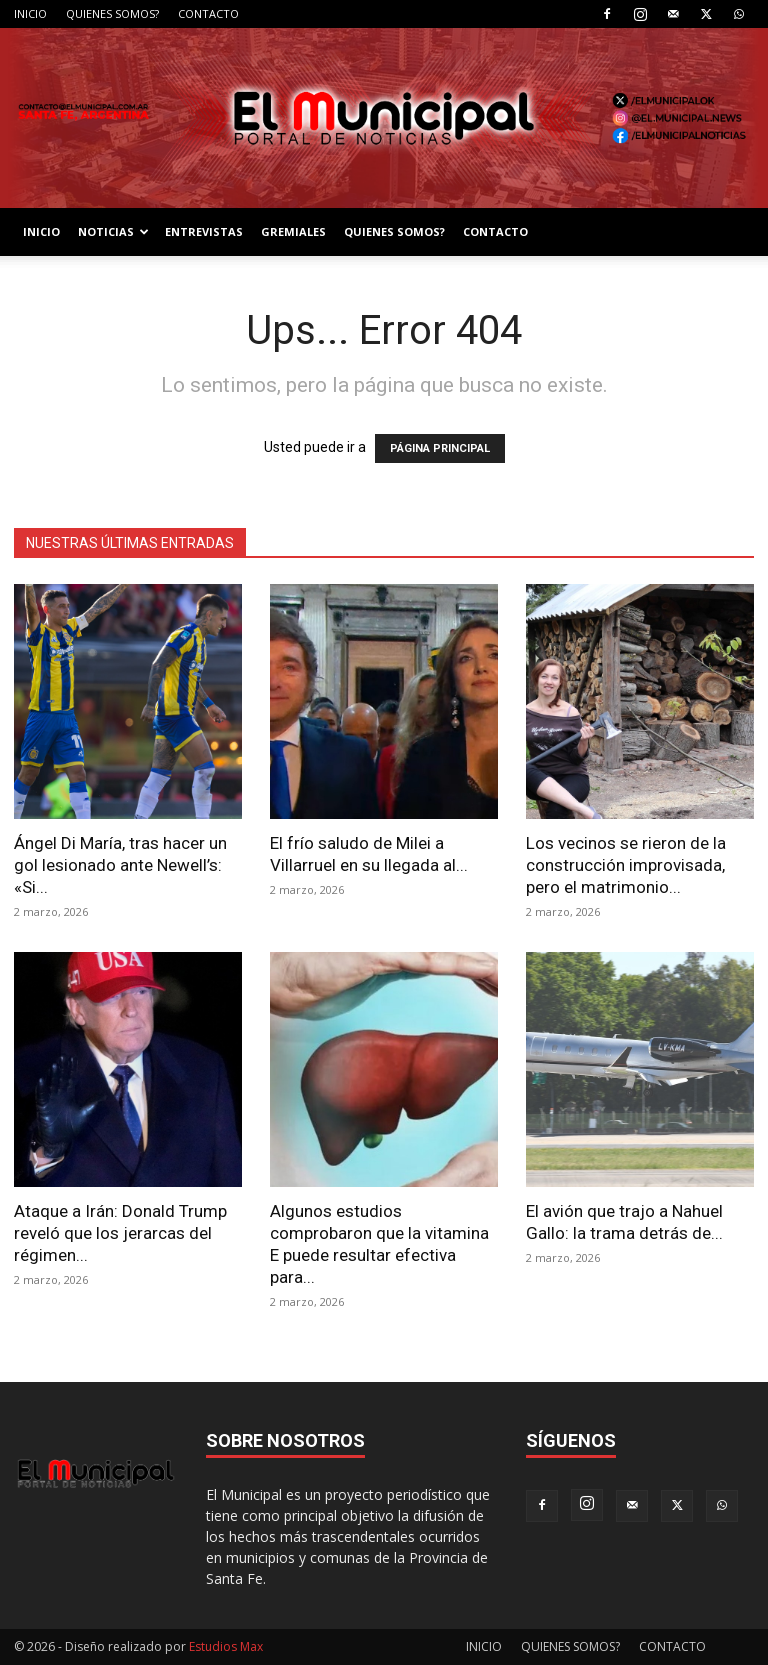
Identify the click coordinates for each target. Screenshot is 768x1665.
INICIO (30, 13)
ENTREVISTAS (204, 231)
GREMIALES (293, 231)
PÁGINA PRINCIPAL (440, 448)
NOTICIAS (113, 231)
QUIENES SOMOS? (112, 13)
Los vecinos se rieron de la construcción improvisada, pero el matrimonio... (626, 865)
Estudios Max (226, 1646)
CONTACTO (208, 13)
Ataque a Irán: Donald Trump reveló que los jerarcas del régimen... (120, 1233)
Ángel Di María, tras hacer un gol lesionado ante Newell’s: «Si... (120, 865)
